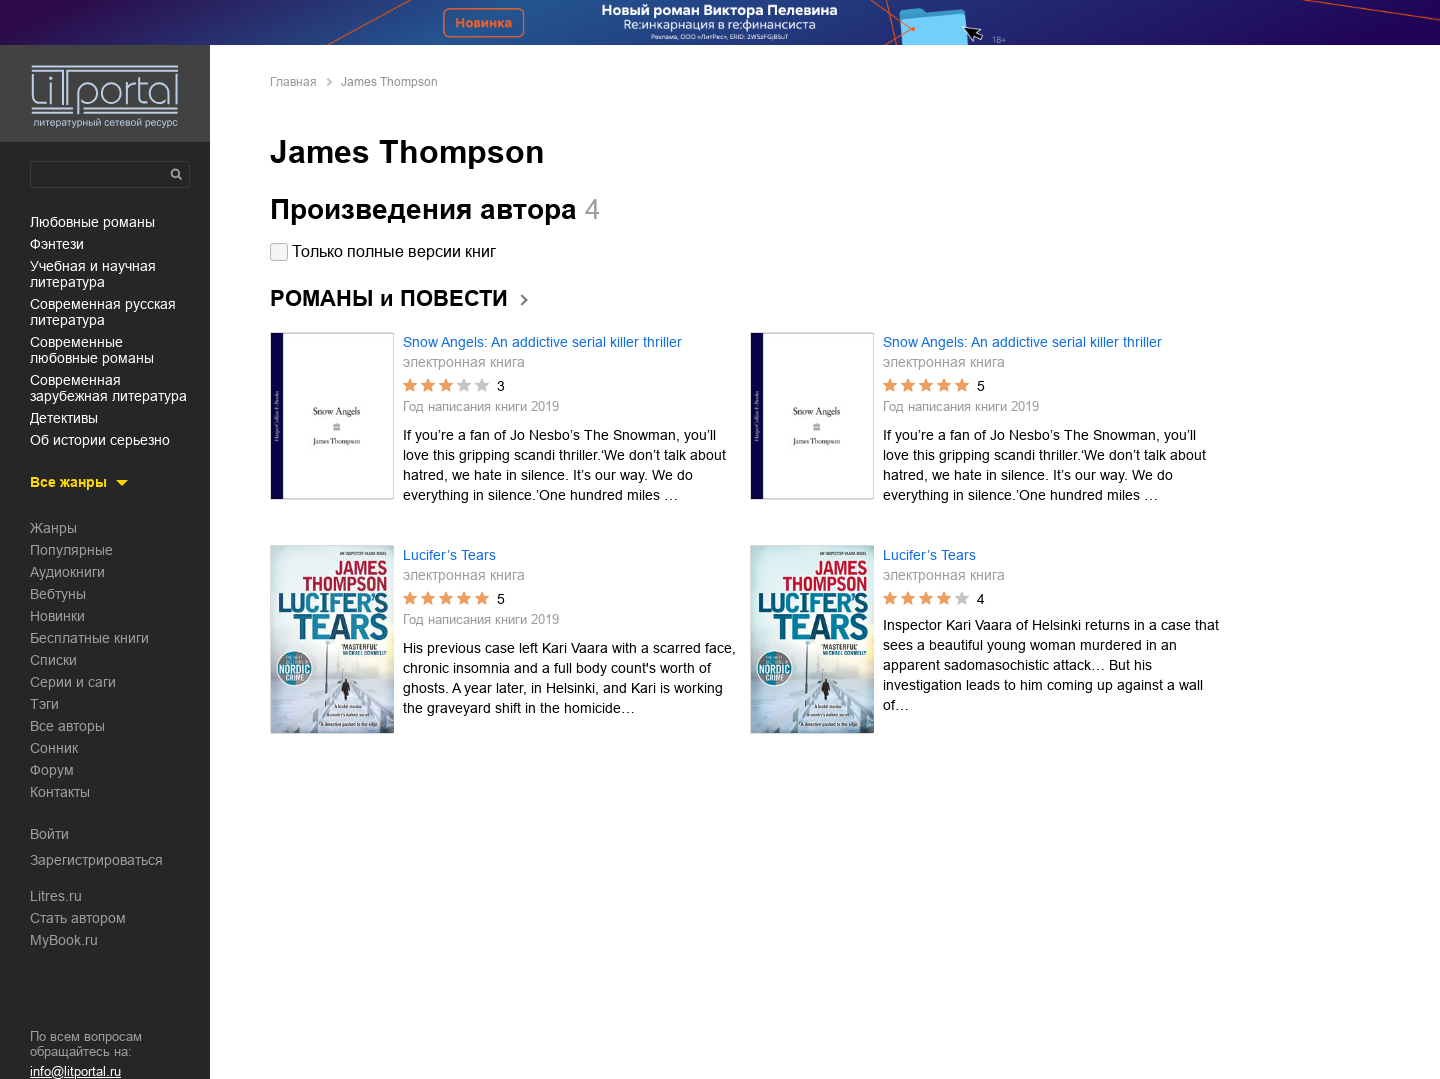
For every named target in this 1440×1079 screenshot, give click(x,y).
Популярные (71, 550)
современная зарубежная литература (108, 388)
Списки (53, 660)
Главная (293, 82)
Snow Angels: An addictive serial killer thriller (542, 342)
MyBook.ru (64, 940)
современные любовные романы (92, 350)
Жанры (53, 528)
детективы (64, 418)
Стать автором (78, 918)
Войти (49, 834)
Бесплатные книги (89, 638)
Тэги (44, 704)
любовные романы (92, 222)
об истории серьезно (100, 440)
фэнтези (57, 244)
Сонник (54, 748)
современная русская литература (103, 312)
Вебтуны (58, 594)
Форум (52, 770)
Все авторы (67, 726)
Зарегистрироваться (96, 860)
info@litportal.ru (75, 1071)
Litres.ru (56, 896)
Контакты (60, 792)
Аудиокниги (67, 572)
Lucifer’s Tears (449, 555)
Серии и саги (73, 682)
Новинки (57, 616)
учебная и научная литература (93, 274)
